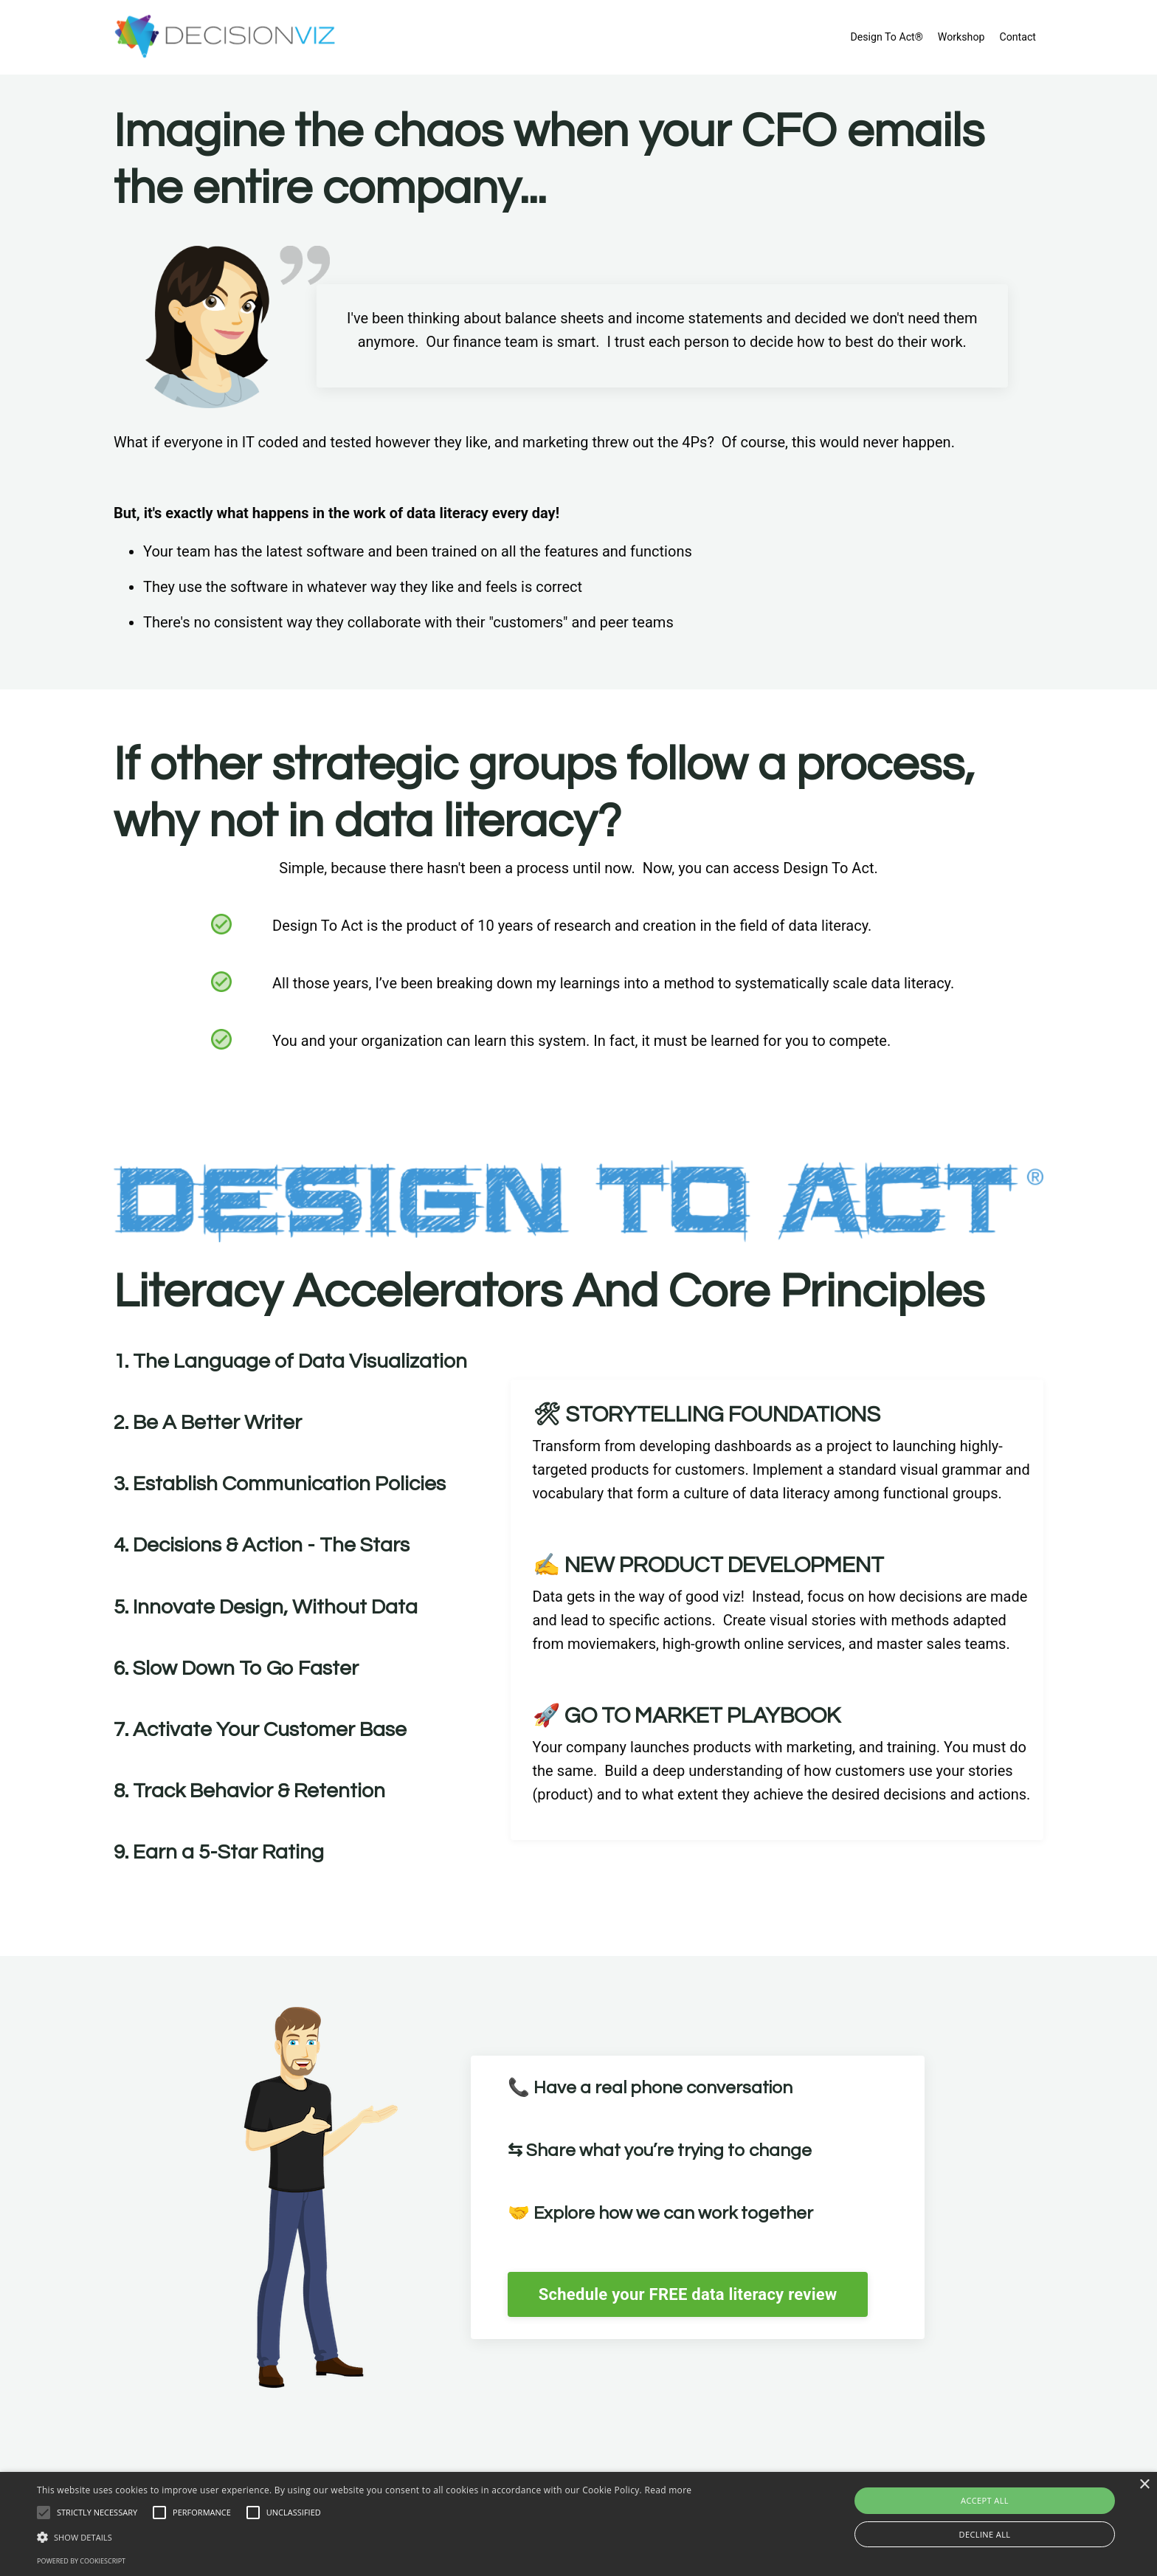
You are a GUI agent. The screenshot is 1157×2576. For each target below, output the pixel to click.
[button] (364, 2536)
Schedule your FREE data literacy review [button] (701, 2294)
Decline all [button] (985, 2534)
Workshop (962, 37)
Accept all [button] (985, 2500)
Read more (667, 2490)
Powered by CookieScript (81, 2561)
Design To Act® (888, 37)
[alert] (578, 2524)
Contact (1018, 37)
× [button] (1144, 2484)
